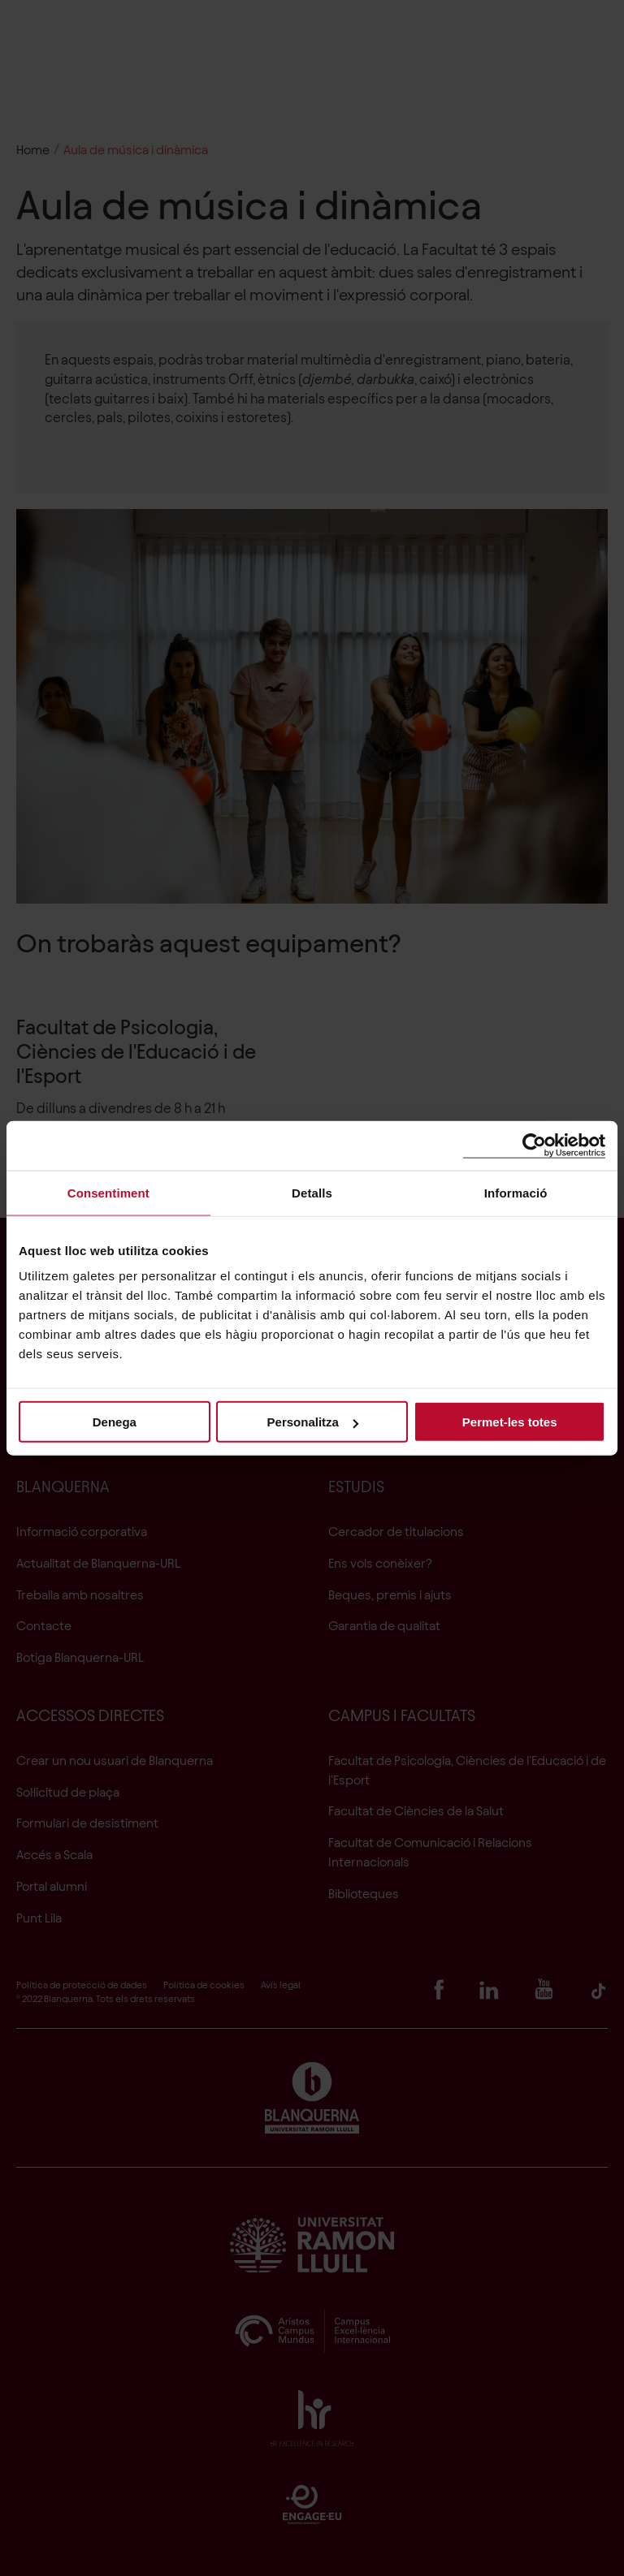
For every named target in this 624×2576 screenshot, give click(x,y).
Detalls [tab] (312, 1192)
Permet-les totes (509, 1422)
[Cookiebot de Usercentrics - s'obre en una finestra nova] (534, 1145)
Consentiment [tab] (108, 1192)
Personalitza (312, 1422)
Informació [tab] (516, 1192)
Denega (114, 1422)
